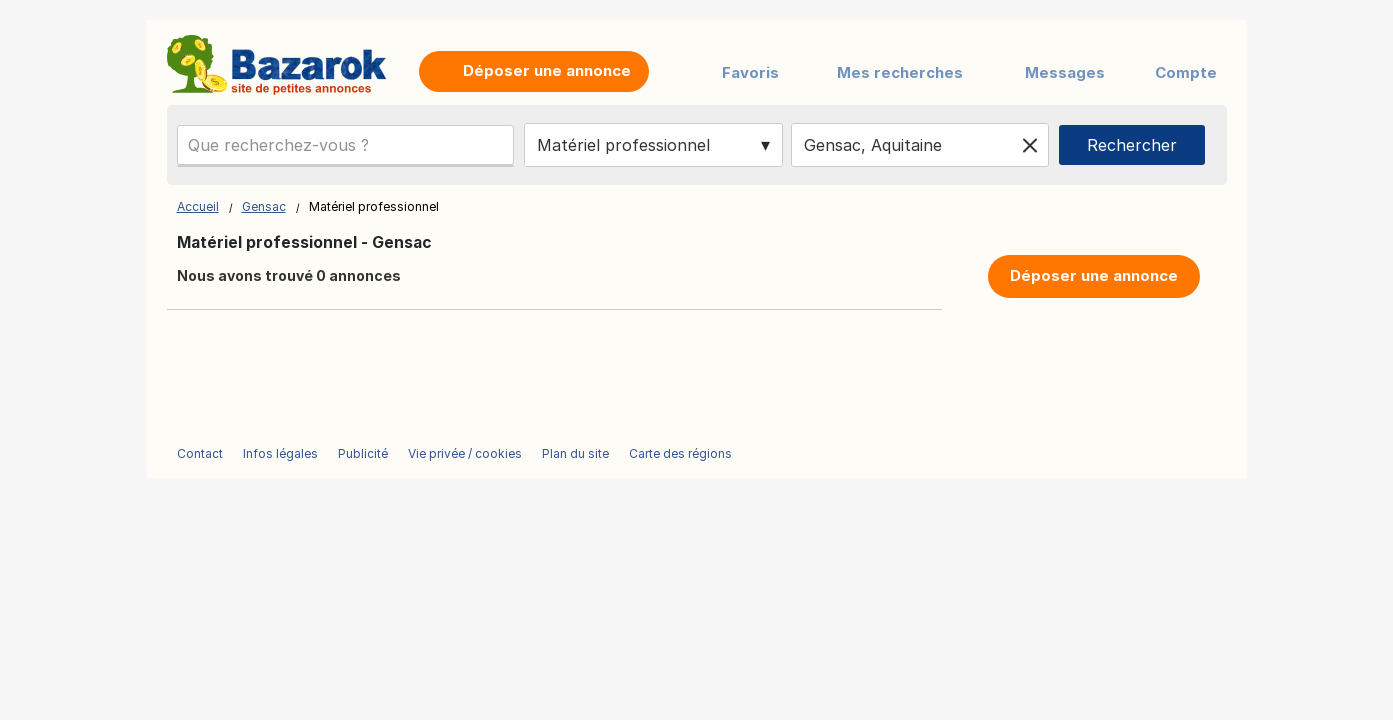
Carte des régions (680, 453)
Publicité (363, 453)
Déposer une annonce (1094, 275)
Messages (1065, 72)
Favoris (750, 72)
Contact (200, 453)
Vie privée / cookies (465, 453)
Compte (1186, 72)
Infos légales (280, 453)
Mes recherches (900, 72)
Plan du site (575, 453)
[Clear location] (1030, 145)
